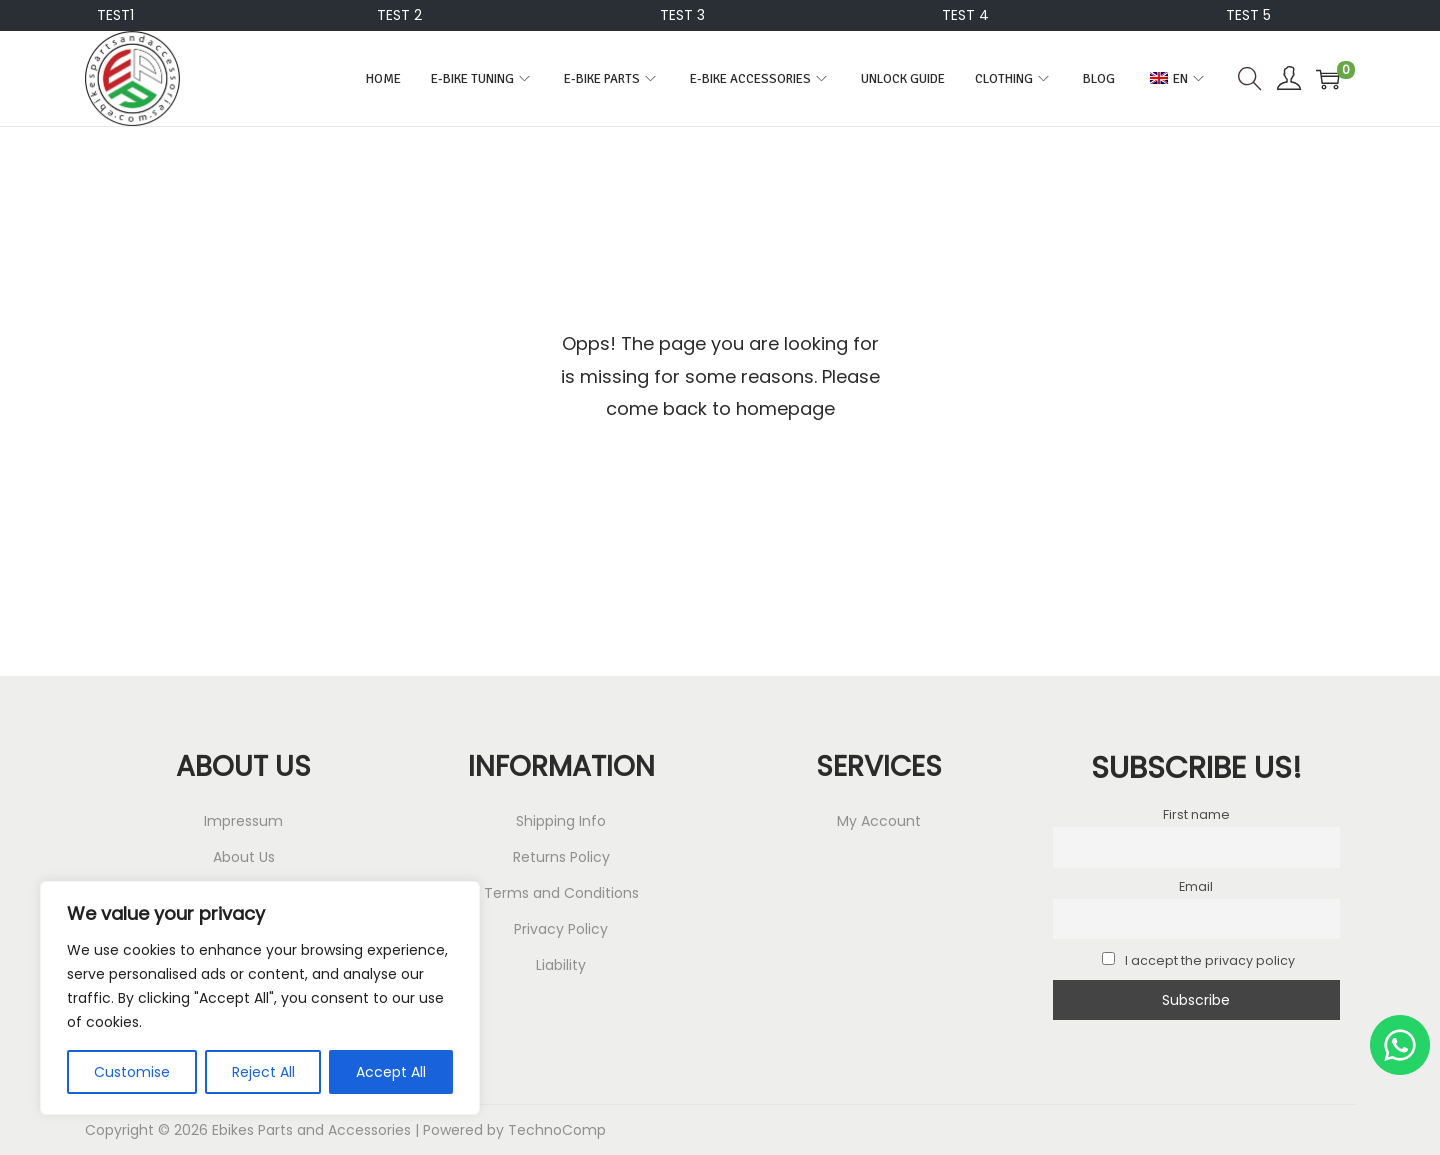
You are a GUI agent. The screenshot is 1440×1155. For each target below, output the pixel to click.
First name (1196, 814)
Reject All (263, 1072)
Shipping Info (561, 821)
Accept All (391, 1072)
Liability (561, 965)
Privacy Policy (561, 929)
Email (1196, 886)
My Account (879, 821)
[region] (260, 998)
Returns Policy (561, 857)
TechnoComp (557, 1130)
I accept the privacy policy (1198, 960)
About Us (244, 857)
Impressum (243, 821)
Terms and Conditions (561, 893)
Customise (132, 1072)
